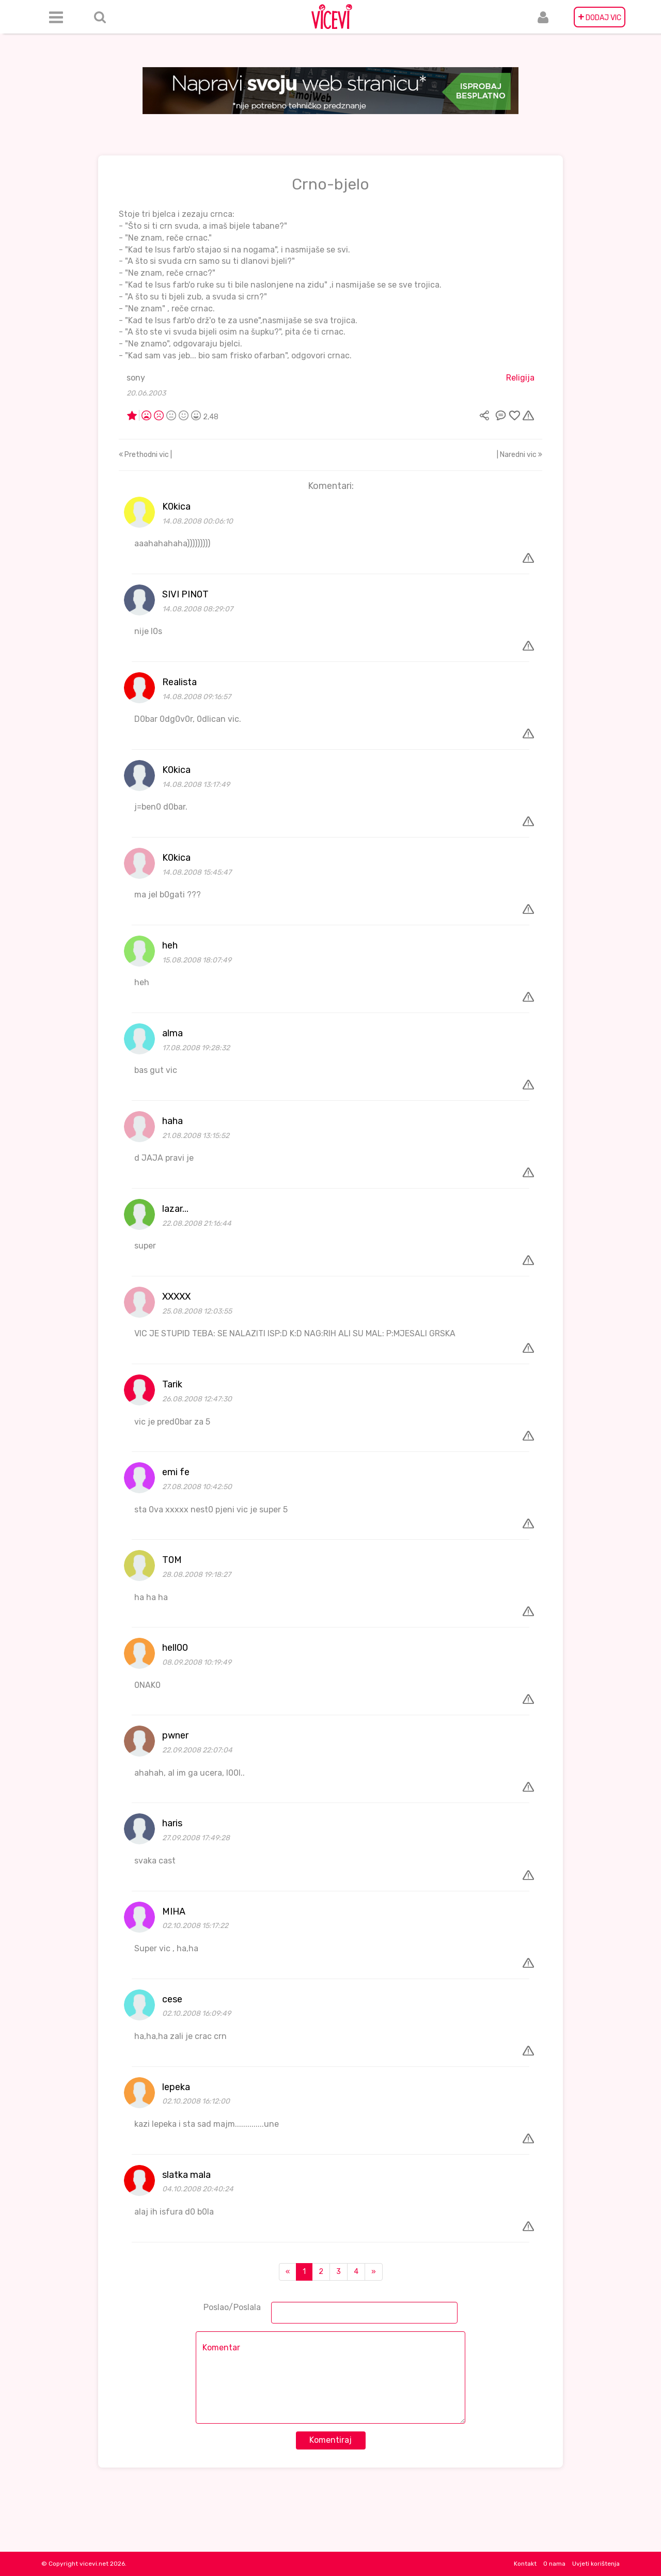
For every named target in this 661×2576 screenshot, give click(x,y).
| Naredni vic (519, 454)
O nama (554, 2563)
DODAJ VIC (599, 17)
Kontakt (525, 2563)
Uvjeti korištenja (596, 2563)
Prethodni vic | (145, 454)
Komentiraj (330, 2440)
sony (136, 378)
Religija (520, 378)
